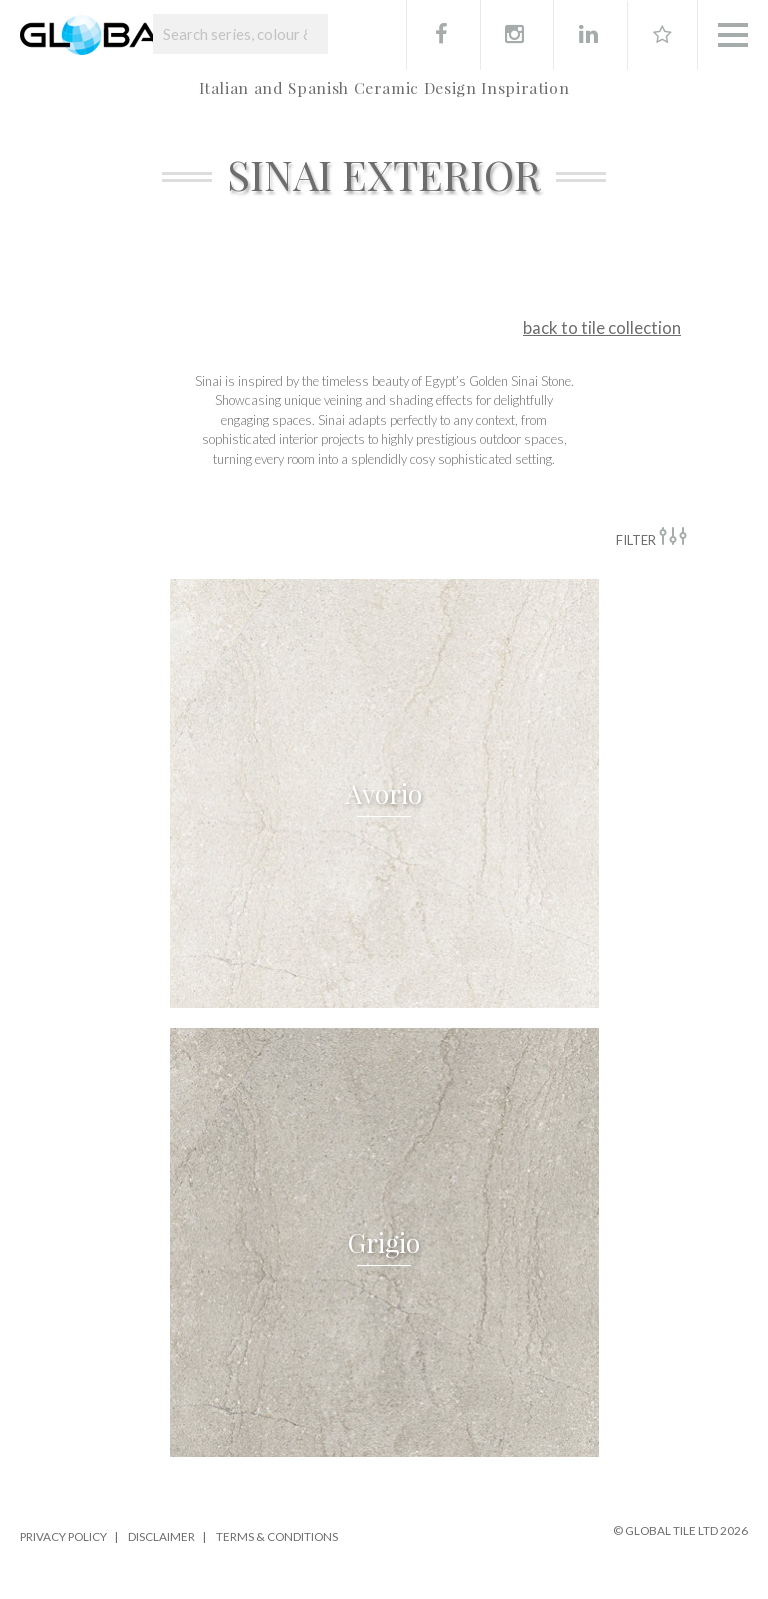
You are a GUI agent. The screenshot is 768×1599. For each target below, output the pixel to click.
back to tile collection (602, 327)
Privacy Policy (63, 1536)
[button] (384, 793)
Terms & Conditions (277, 1536)
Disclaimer (161, 1536)
